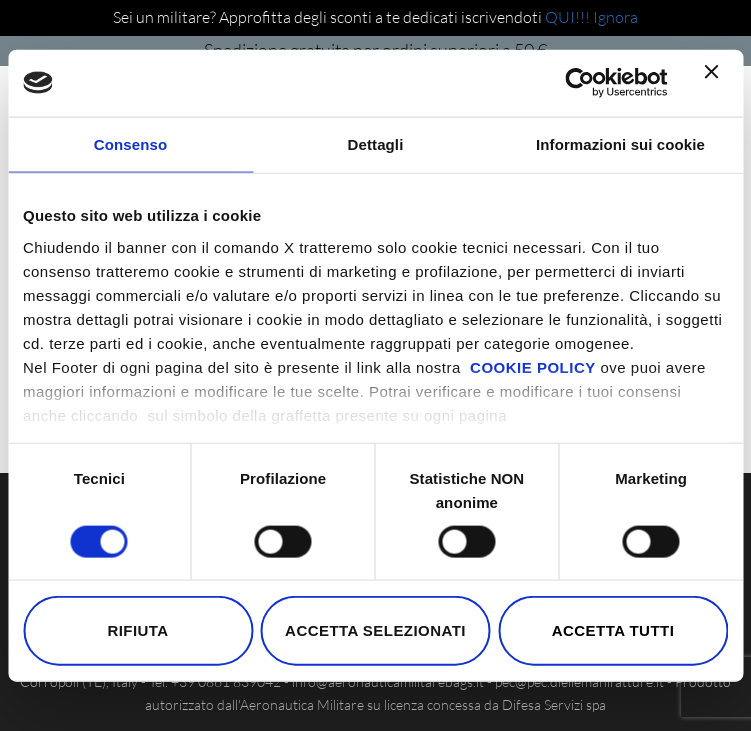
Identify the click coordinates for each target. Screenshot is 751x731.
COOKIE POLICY (533, 366)
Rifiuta (137, 630)
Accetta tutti (613, 630)
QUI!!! (569, 17)
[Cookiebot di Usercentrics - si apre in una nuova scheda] (579, 83)
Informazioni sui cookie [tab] (620, 144)
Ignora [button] (615, 17)
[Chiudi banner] (716, 83)
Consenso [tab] (130, 144)
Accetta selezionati (375, 630)
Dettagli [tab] (376, 144)
